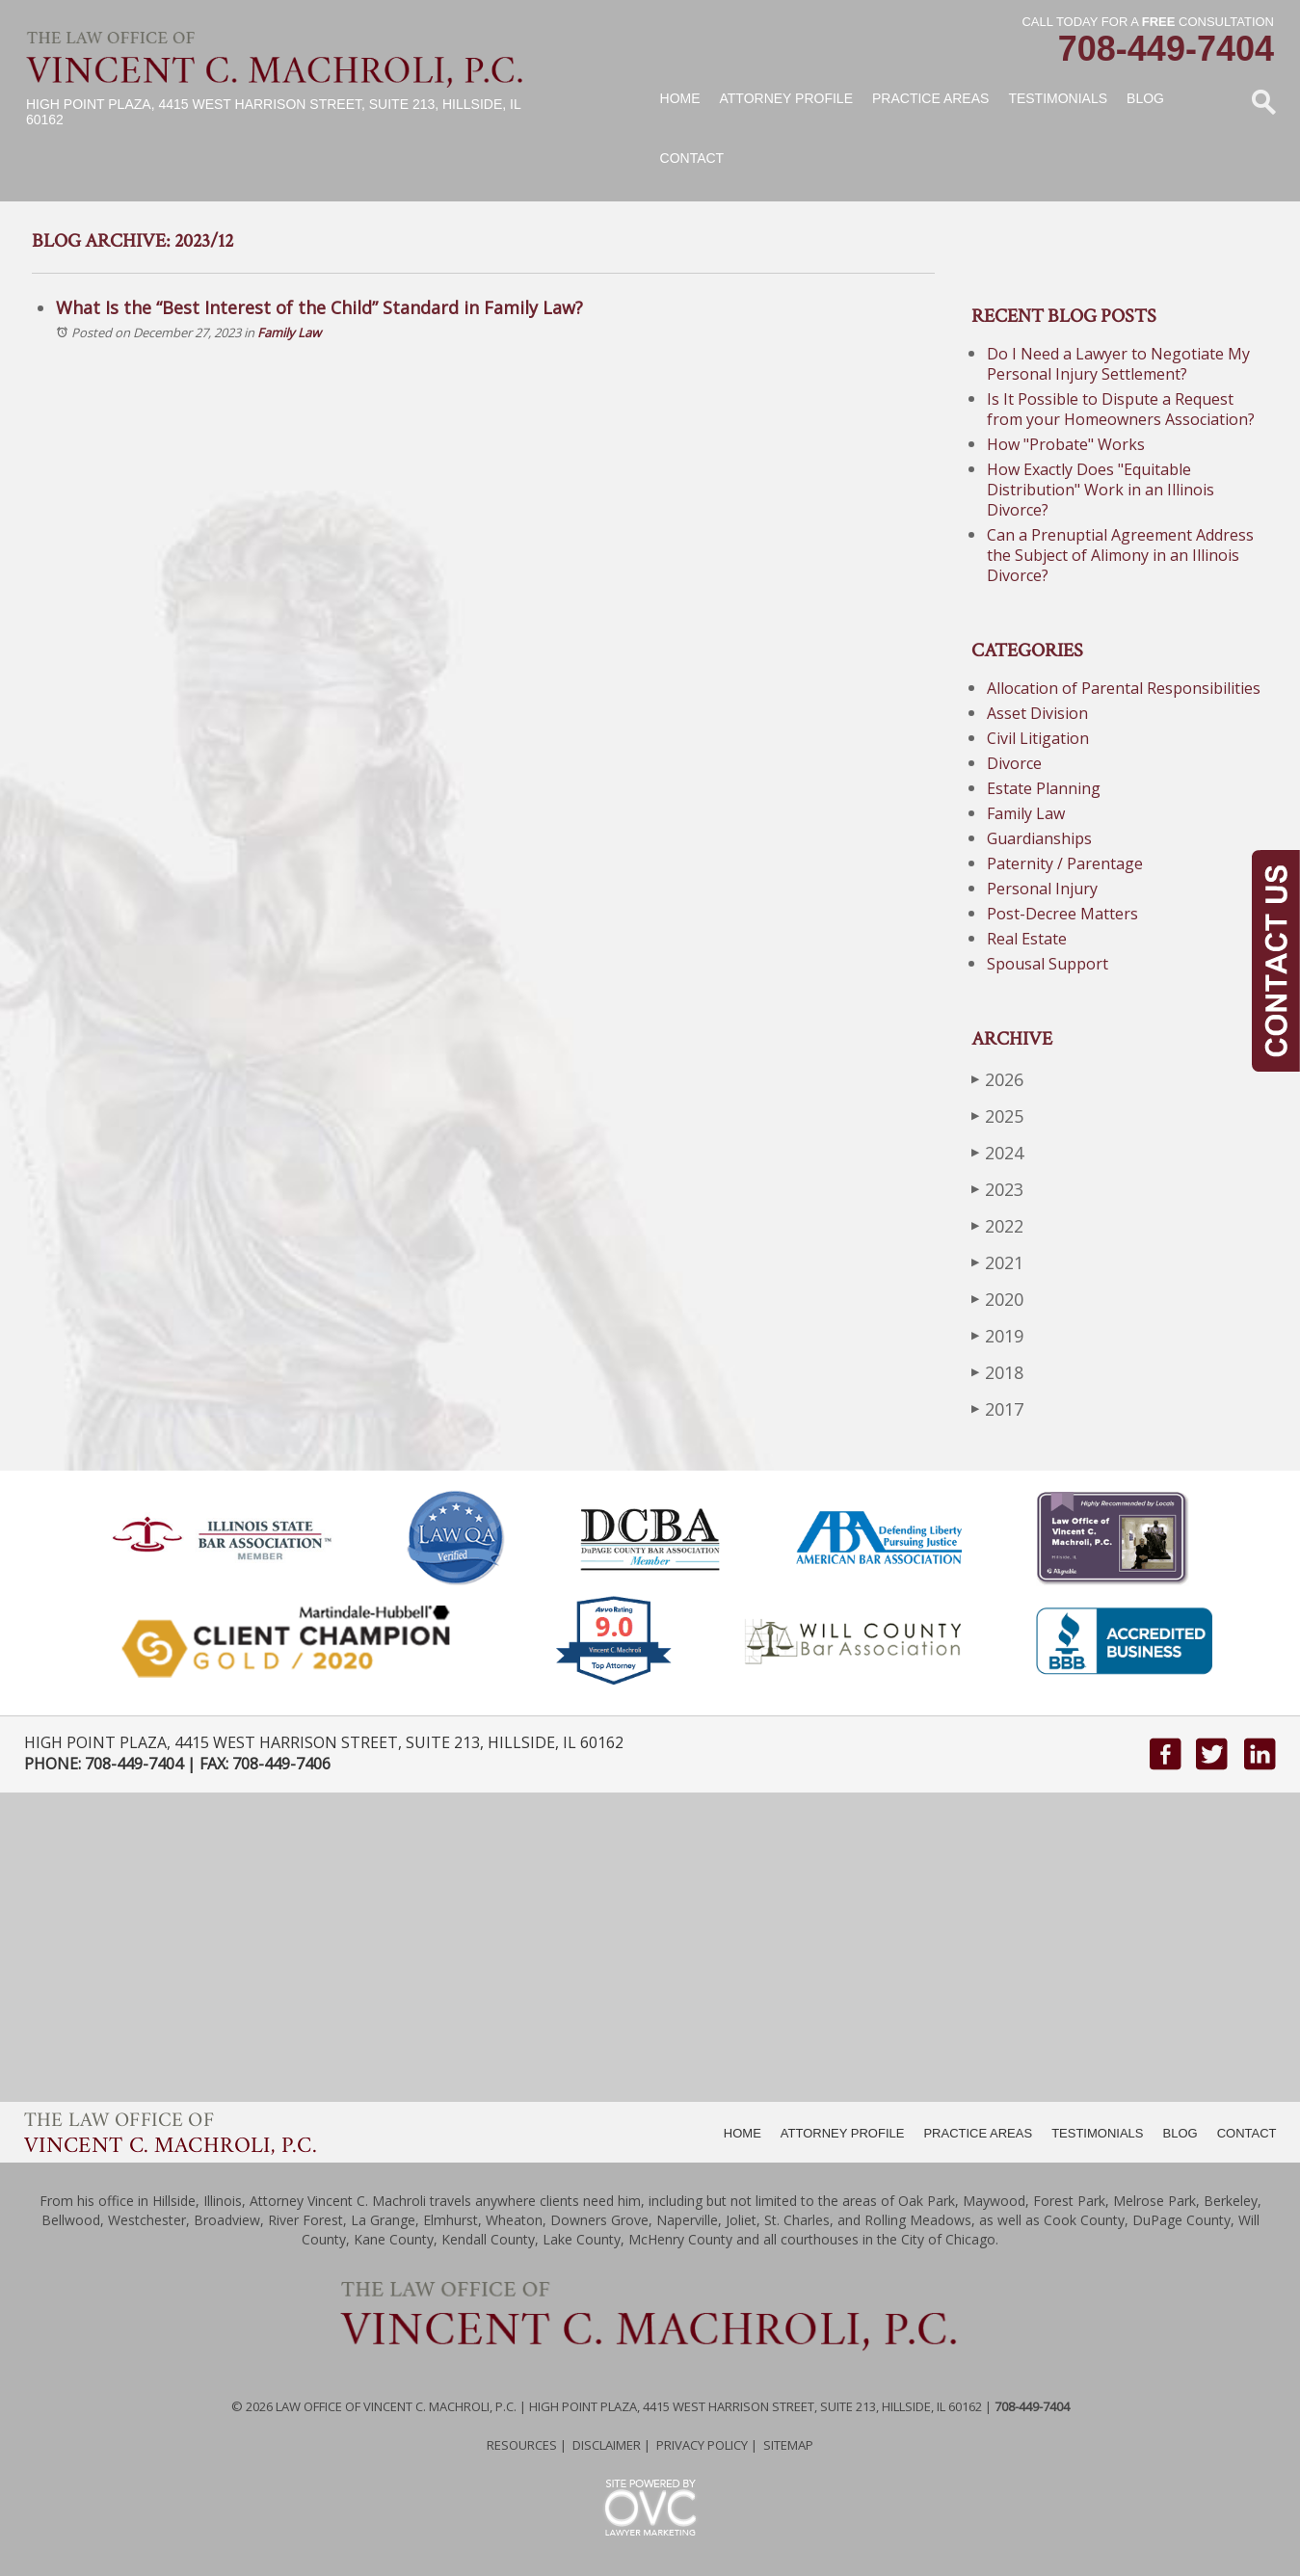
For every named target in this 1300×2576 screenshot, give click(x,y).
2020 (997, 1299)
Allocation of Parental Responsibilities (1123, 688)
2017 (997, 1408)
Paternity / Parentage (1065, 863)
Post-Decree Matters (1062, 913)
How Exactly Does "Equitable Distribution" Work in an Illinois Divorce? (1100, 489)
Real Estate (1027, 938)
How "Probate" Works (1066, 444)
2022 (997, 1225)
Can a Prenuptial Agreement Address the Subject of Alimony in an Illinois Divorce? (1120, 555)
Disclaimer (606, 2445)
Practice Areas (930, 98)
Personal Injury (1042, 888)
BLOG (1180, 2133)
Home (680, 98)
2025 (997, 1115)
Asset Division (1037, 713)
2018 (997, 1372)
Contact (692, 158)
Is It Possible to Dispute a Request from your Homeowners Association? (1121, 409)
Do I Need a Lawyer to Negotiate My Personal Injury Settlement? (1118, 364)
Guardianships (1039, 838)
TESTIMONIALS (1097, 2133)
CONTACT (1247, 2133)
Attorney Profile (786, 98)
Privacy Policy (702, 2445)
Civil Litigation (1038, 738)
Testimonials (1057, 98)
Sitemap (788, 2445)
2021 (997, 1262)
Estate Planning (1044, 788)
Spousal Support (1047, 963)
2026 (997, 1079)
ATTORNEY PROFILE (843, 2133)
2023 (997, 1189)
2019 (997, 1335)
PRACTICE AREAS (977, 2133)
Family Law (289, 332)
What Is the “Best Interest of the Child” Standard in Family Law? (319, 307)
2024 (997, 1152)
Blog (1145, 98)
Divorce (1014, 763)
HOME (742, 2133)
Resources (522, 2445)
